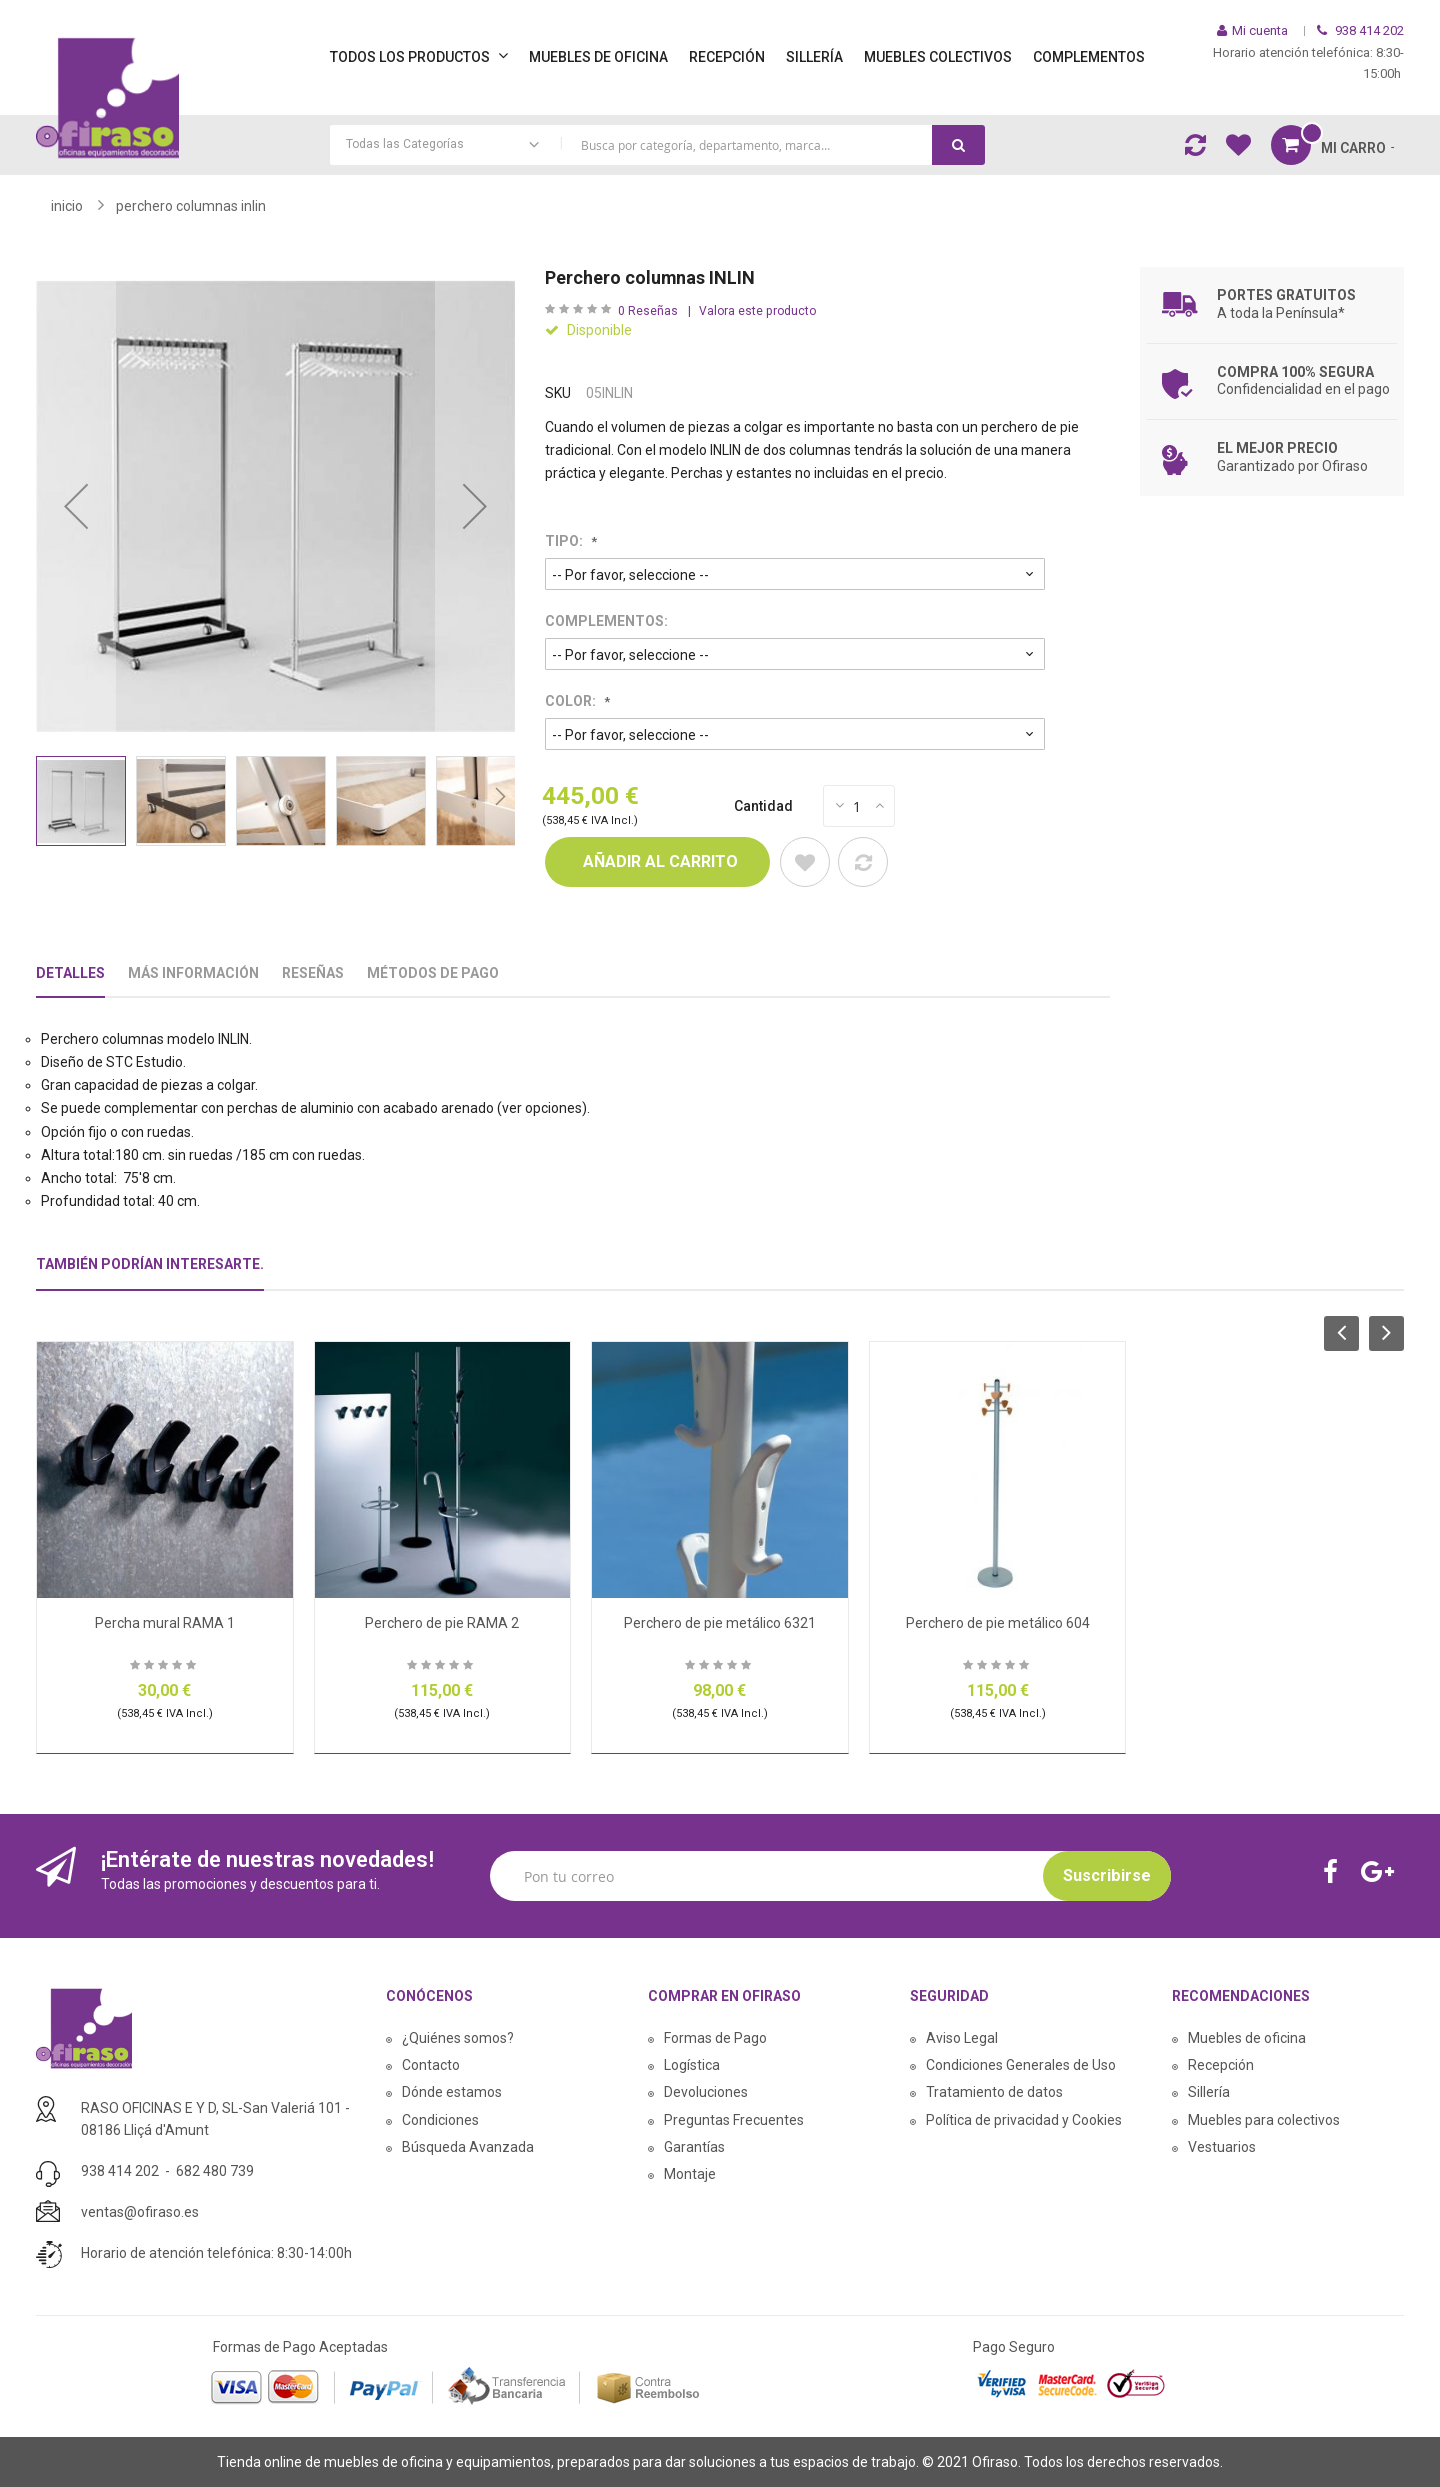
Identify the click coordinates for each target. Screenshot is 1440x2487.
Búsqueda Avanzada (468, 2147)
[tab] (150, 1272)
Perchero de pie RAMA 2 (442, 1623)
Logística (692, 2065)
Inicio (67, 206)
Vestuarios (1222, 2147)
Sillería (1209, 2092)
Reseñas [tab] (313, 973)
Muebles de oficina (1247, 2038)
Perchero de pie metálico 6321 (720, 1623)
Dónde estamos (452, 2092)
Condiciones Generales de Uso (1021, 2065)
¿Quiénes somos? (458, 2038)
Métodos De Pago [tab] (433, 973)
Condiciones (440, 2120)
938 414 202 (120, 2171)
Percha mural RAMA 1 (165, 1623)
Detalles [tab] (70, 973)
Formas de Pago (715, 2038)
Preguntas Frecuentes (734, 2120)
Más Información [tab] (193, 973)
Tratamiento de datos (994, 2092)
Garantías (694, 2147)
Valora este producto (757, 311)
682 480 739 (215, 2171)
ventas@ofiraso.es (140, 2212)
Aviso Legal (962, 2038)
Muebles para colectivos (1264, 2120)
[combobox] (657, 145)
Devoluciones (706, 2092)
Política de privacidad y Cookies (1024, 2120)
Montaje (690, 2174)
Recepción (1221, 2065)
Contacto (431, 2065)
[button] (76, 506)
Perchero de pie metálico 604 (998, 1623)
